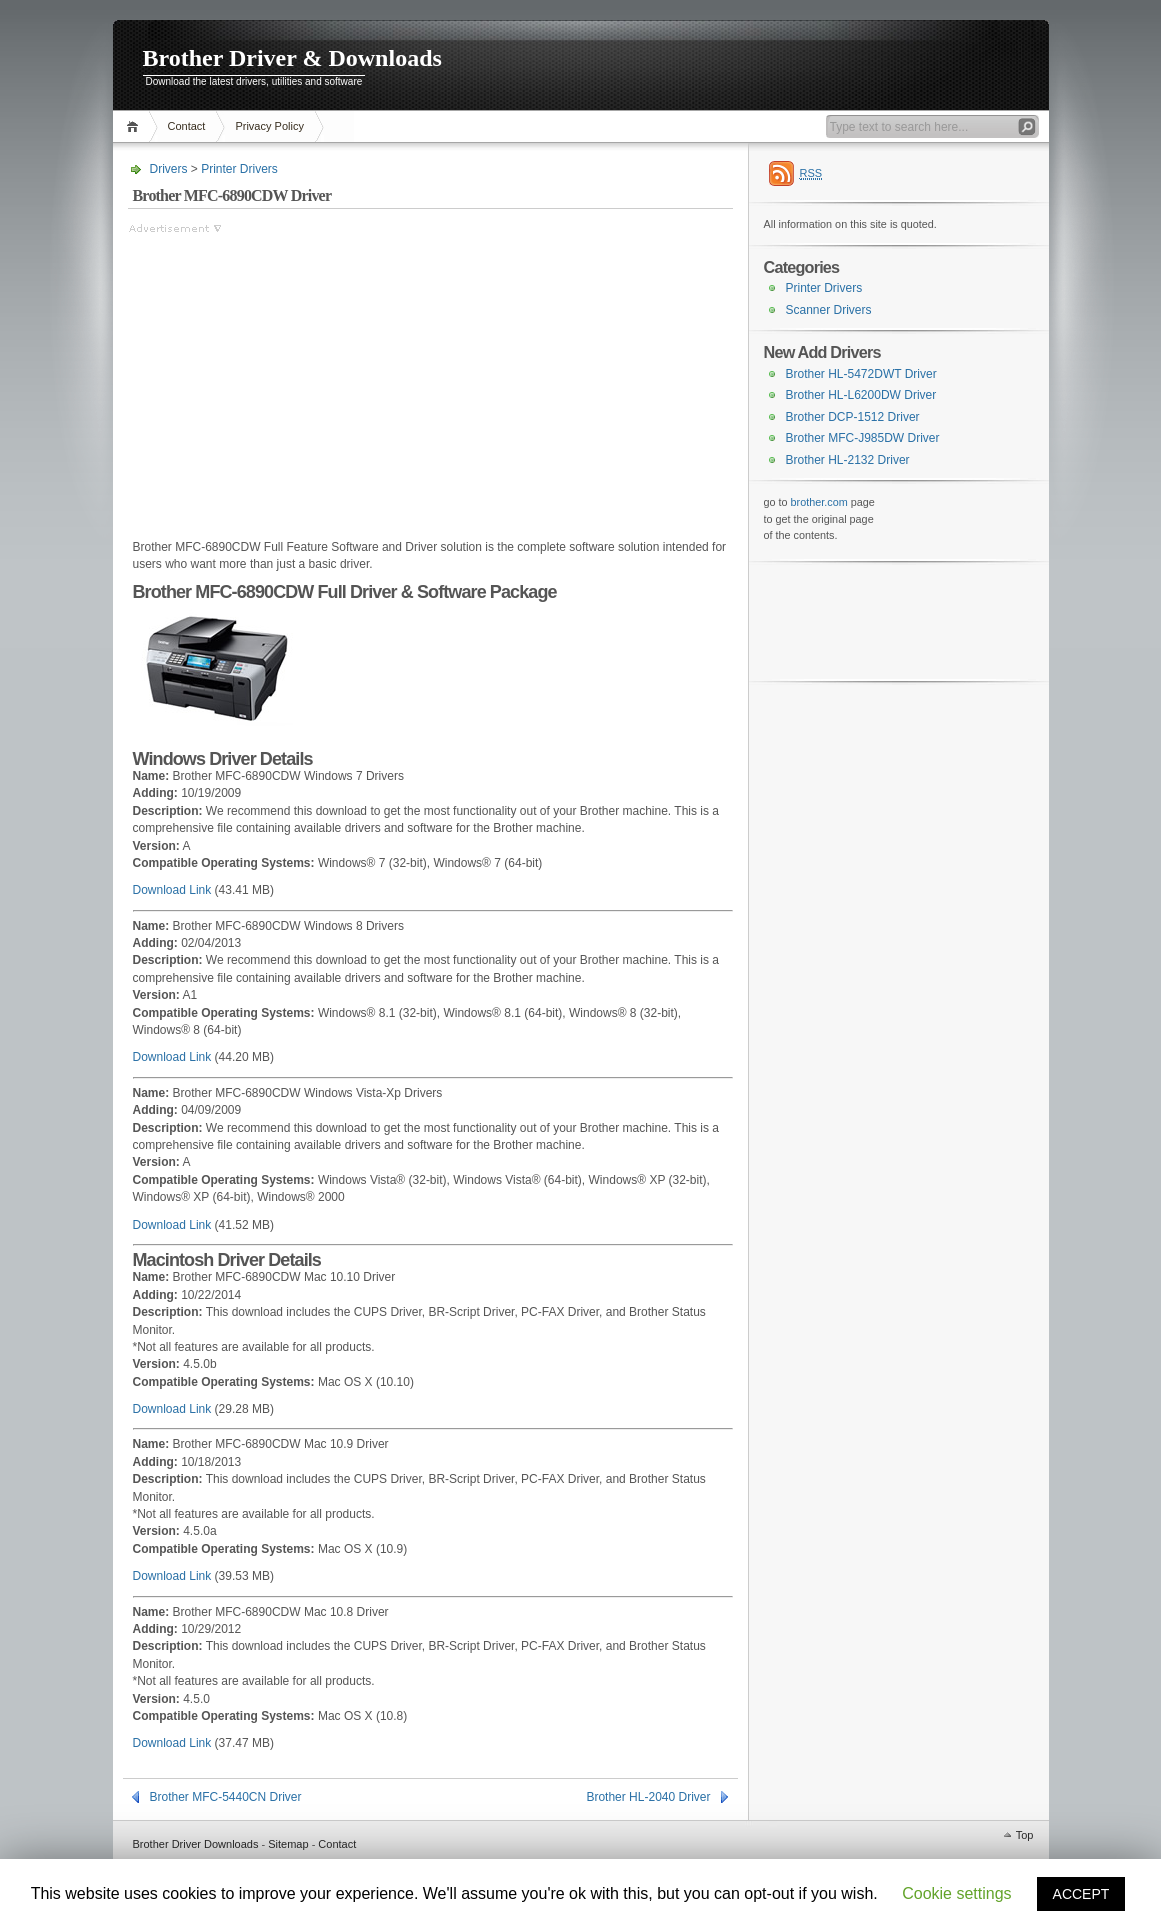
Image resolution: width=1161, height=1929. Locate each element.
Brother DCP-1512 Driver (853, 417)
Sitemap (288, 1844)
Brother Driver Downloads (196, 1844)
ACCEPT (1081, 1894)
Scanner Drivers (829, 310)
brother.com (819, 502)
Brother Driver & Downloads (292, 58)
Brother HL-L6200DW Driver (861, 395)
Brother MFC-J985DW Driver (863, 438)
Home (135, 126)
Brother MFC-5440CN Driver (226, 1797)
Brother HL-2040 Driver (648, 1797)
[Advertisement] (296, 377)
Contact (187, 126)
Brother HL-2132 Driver (848, 460)
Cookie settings (956, 1893)
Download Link (172, 890)
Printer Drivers (239, 169)
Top (1025, 1835)
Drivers (169, 169)
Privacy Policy (269, 126)
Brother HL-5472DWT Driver (861, 374)
